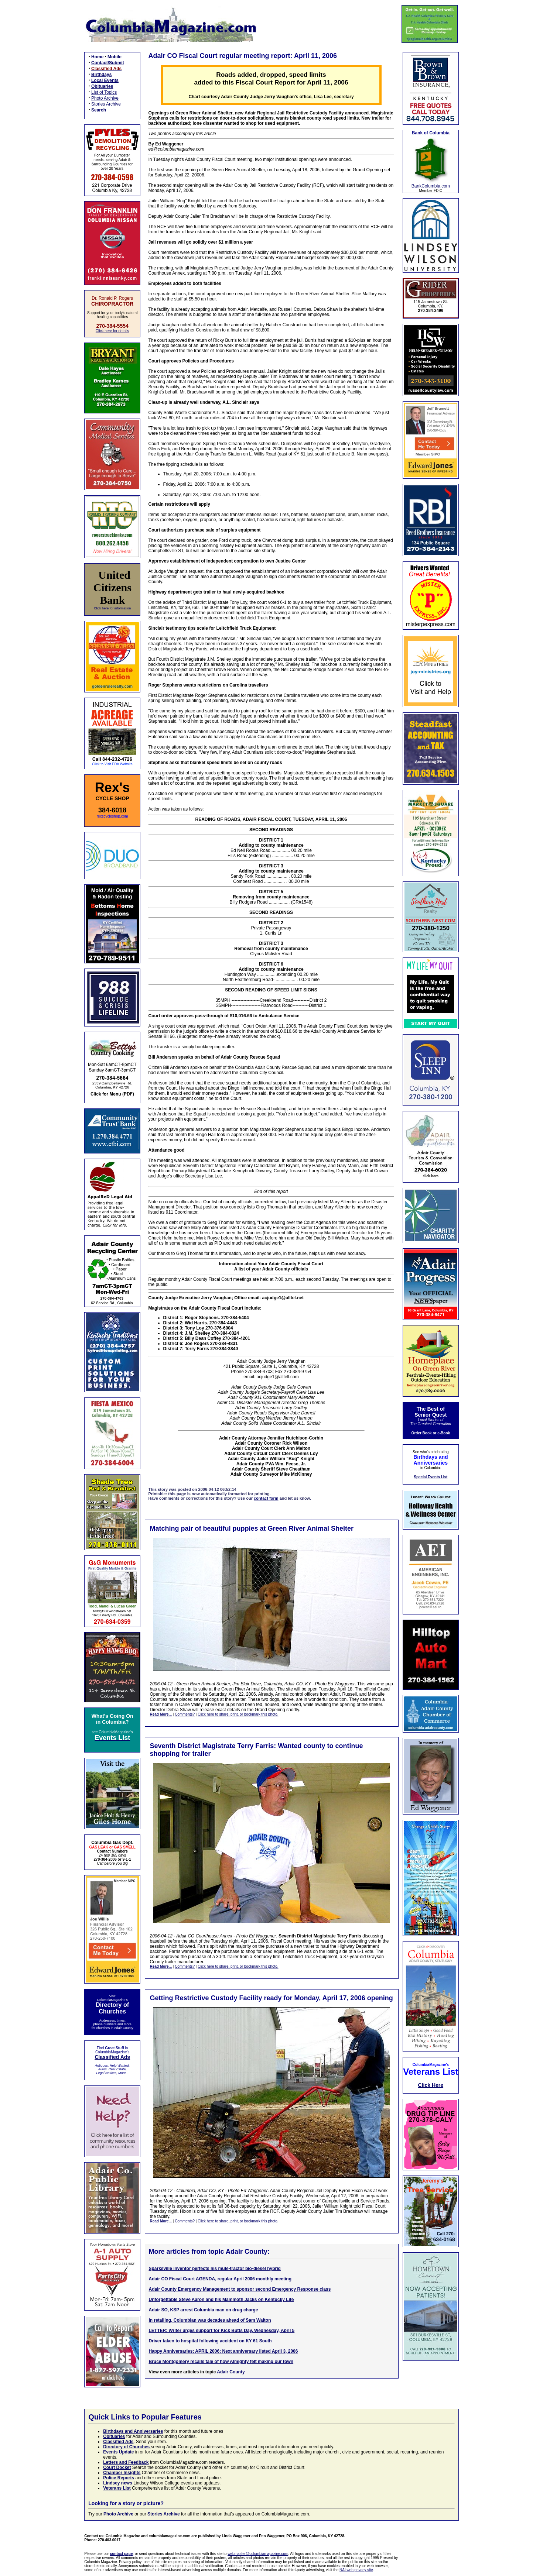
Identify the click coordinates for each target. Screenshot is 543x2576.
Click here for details (112, 331)
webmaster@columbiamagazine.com (258, 2554)
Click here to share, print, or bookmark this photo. (238, 1714)
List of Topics (104, 92)
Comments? (185, 1714)
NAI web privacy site (356, 2570)
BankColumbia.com (430, 186)
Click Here (430, 2085)
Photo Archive (105, 98)
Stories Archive (106, 104)
